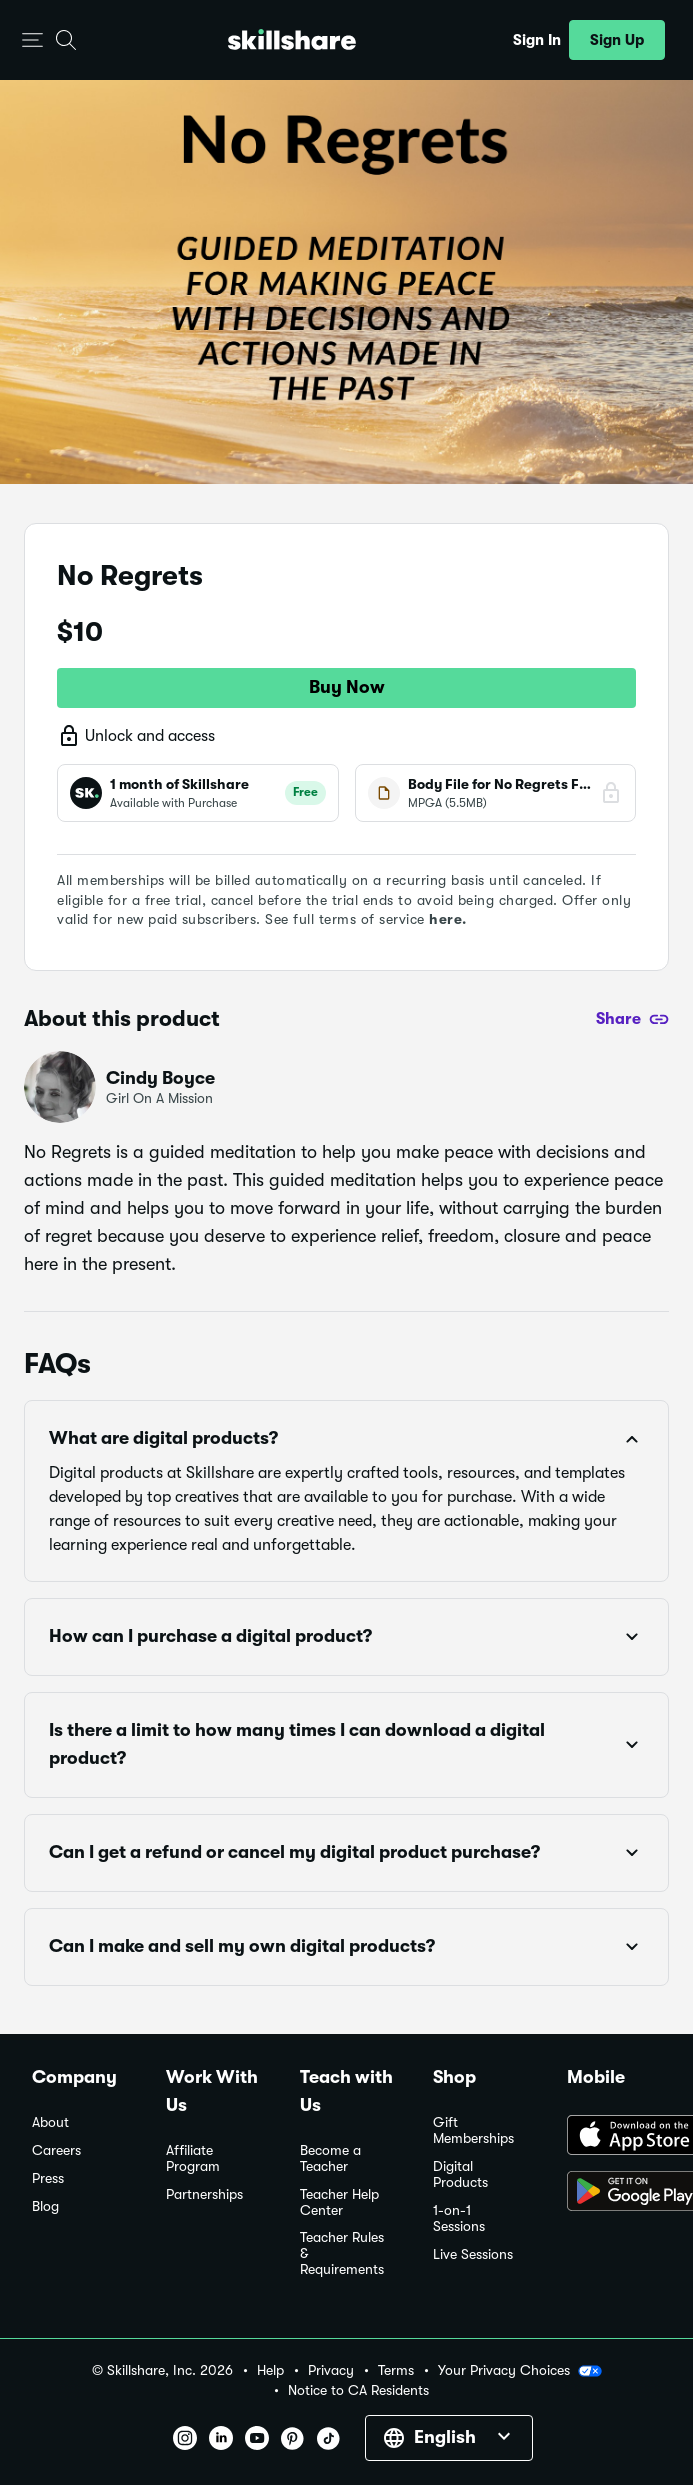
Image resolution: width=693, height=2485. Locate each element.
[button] (32, 40)
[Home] (292, 39)
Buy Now (347, 687)
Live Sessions (473, 2254)
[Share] (632, 1019)
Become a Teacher (330, 2158)
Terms (396, 2370)
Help (270, 2370)
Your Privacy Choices (520, 2371)
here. (448, 919)
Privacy (331, 2370)
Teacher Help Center (339, 2202)
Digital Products (460, 2174)
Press (48, 2178)
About (50, 2122)
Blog (45, 2206)
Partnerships (204, 2194)
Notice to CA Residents (358, 2390)
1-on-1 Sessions (459, 2218)
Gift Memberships (473, 2130)
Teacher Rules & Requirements (342, 2253)
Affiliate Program (193, 2158)
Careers (56, 2150)
